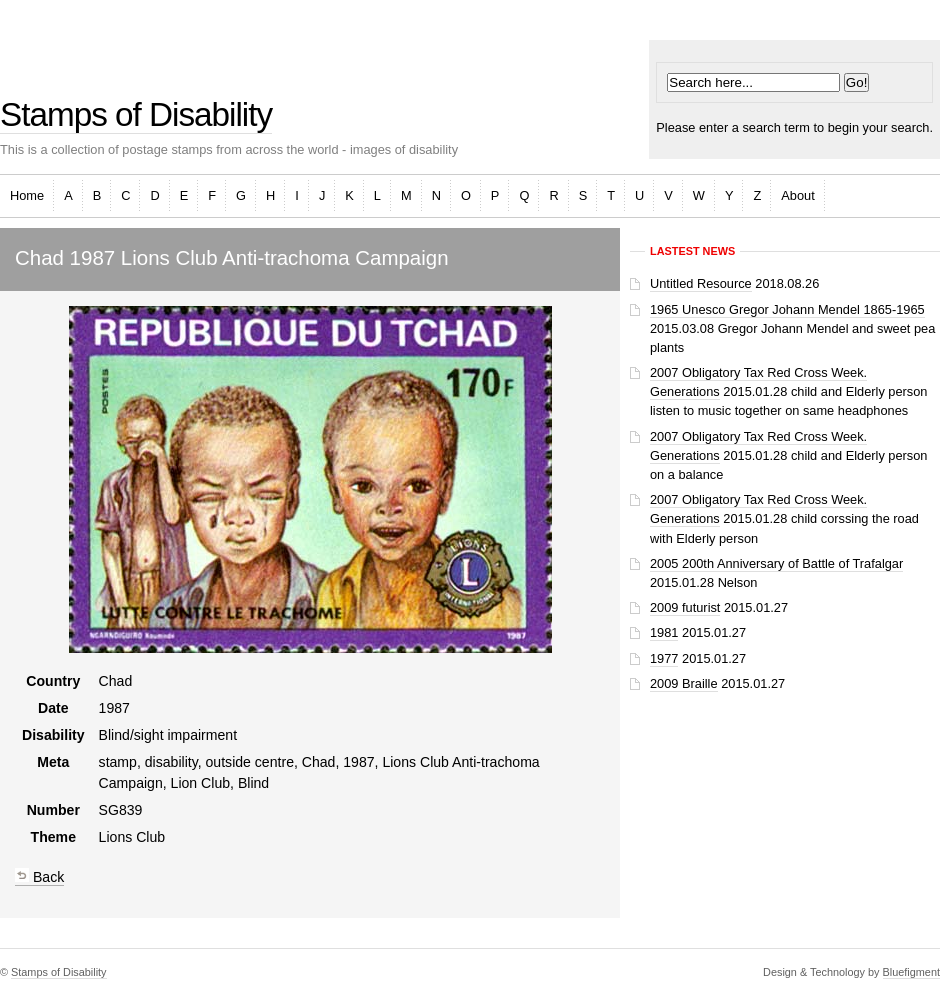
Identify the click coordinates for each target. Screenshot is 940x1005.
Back (39, 877)
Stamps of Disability (136, 114)
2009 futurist (685, 607)
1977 (664, 658)
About (797, 195)
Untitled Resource (701, 283)
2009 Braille (684, 683)
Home (27, 195)
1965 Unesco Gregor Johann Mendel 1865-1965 (787, 309)
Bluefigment (911, 972)
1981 (664, 632)
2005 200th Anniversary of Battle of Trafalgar (776, 563)
